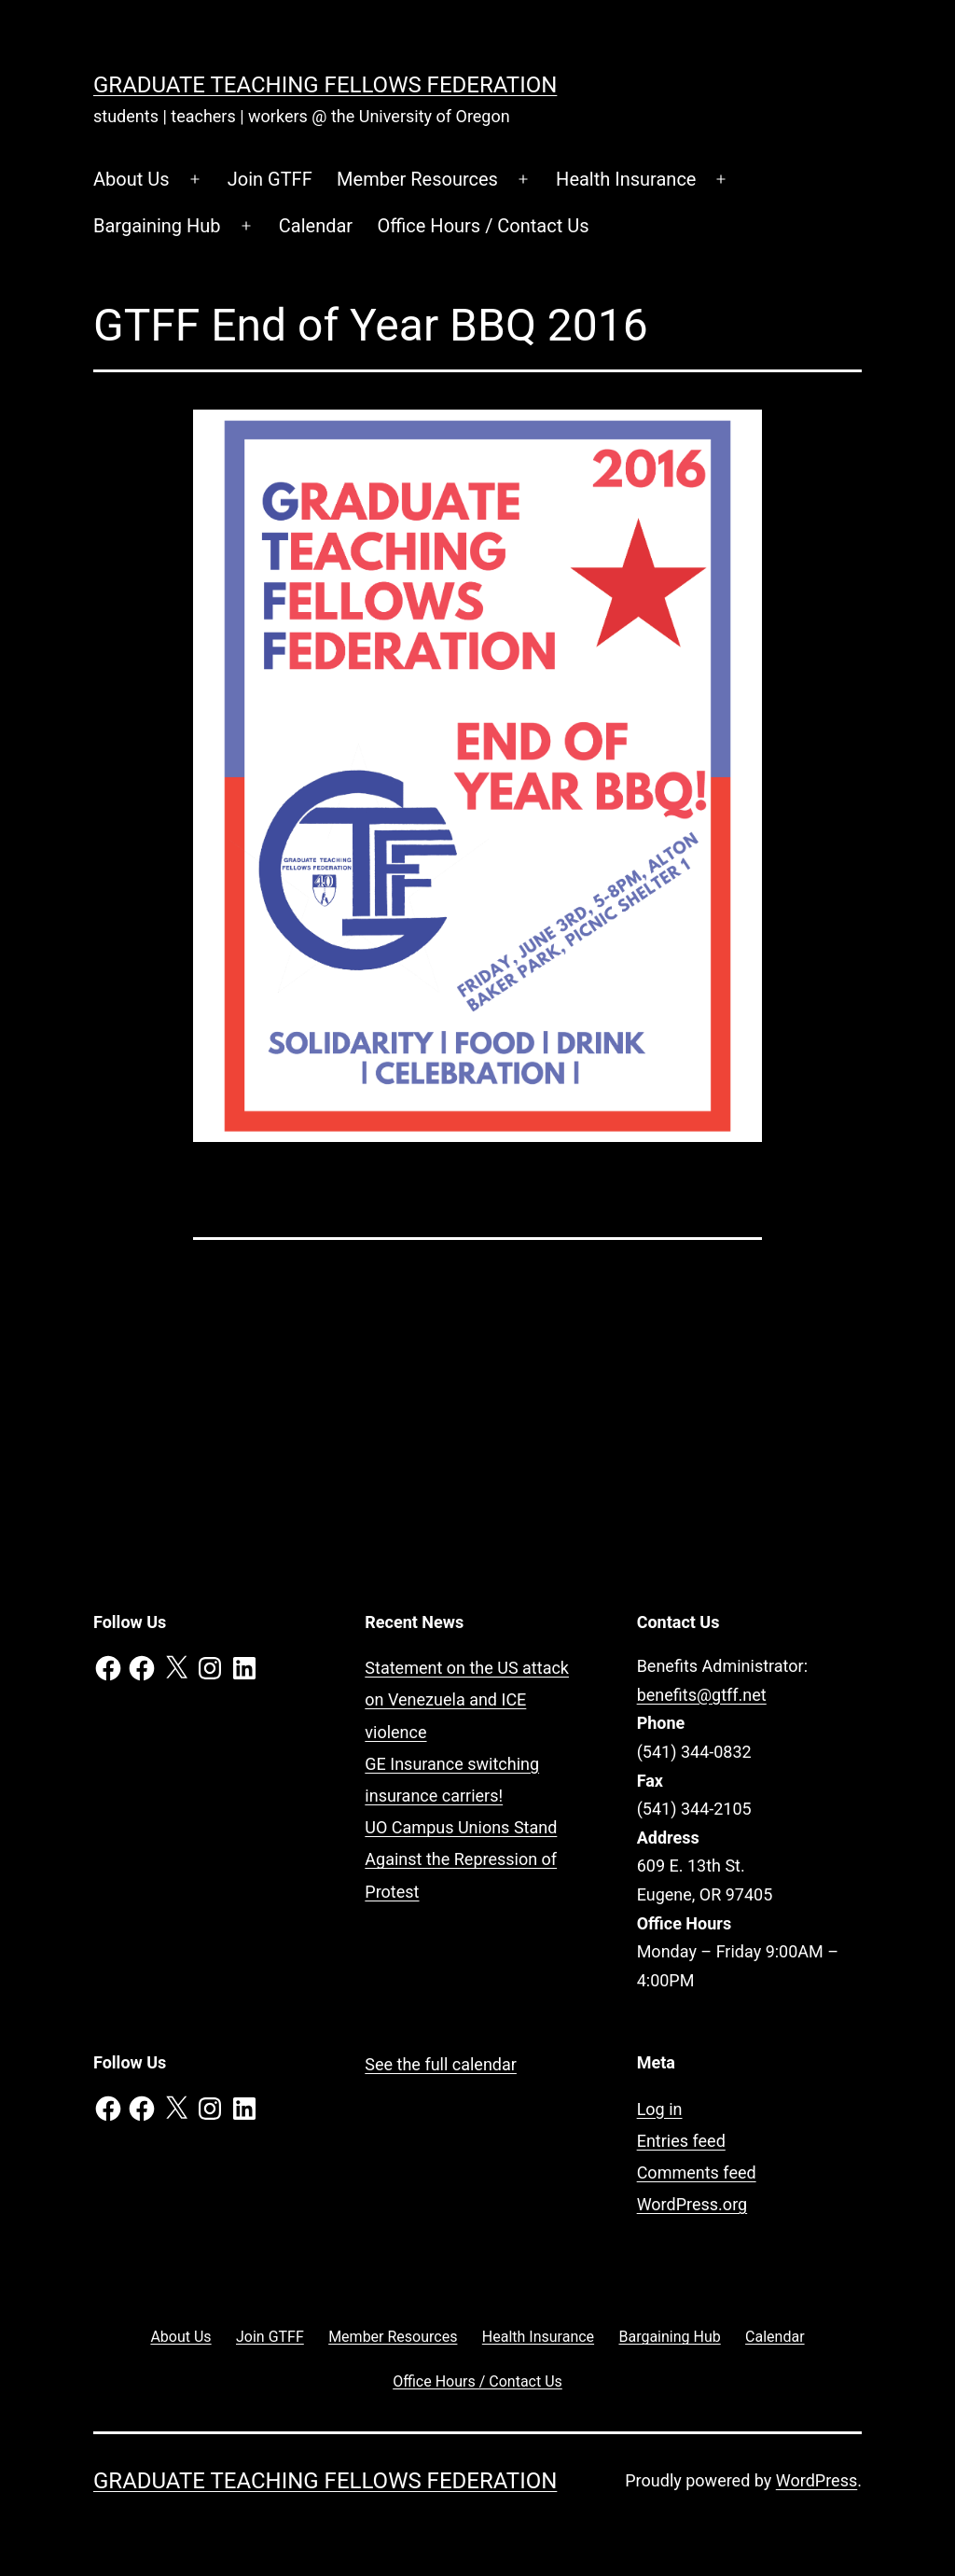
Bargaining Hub (157, 226)
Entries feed (681, 2141)
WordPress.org (692, 2204)
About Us (131, 179)
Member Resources (417, 179)
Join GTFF (270, 179)
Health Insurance (626, 179)
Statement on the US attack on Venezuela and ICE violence (467, 1699)
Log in (660, 2109)
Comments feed (696, 2172)
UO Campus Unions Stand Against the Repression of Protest (461, 1859)
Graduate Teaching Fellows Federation (325, 85)
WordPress (816, 2480)
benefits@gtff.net (702, 1695)
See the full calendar (441, 2064)
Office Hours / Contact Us (483, 226)
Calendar (316, 226)
